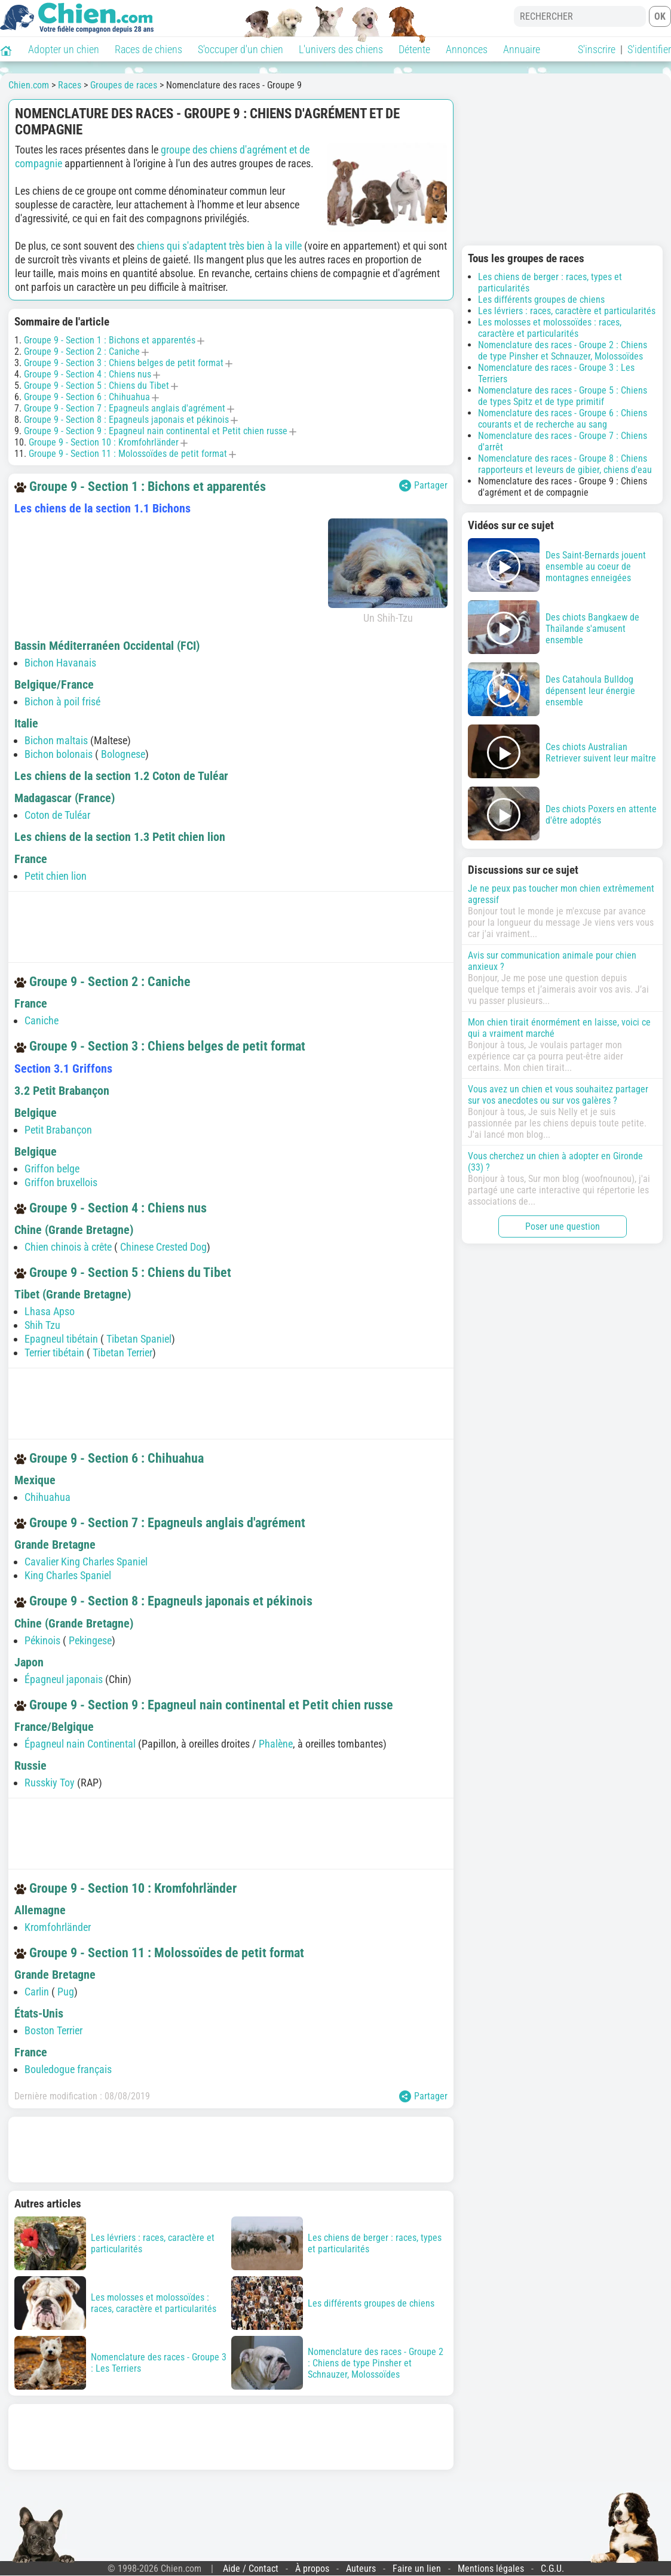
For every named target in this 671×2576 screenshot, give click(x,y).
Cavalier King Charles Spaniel (86, 1561)
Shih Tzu (42, 1325)
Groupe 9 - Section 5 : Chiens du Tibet (96, 385)
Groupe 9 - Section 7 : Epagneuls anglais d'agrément (124, 408)
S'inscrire (596, 49)
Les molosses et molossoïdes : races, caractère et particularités (549, 328)
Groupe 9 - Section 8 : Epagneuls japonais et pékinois (126, 419)
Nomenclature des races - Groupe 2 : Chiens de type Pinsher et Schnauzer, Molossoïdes (562, 350)
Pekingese (90, 1640)
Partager (423, 486)
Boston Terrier (53, 2030)
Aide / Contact (250, 2568)
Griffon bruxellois (60, 1182)
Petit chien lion (55, 876)
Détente (414, 49)
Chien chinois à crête (68, 1247)
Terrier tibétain (54, 1352)
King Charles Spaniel (67, 1575)
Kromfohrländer (57, 1927)
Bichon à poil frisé (62, 701)
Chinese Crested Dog (163, 1247)
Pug (65, 1991)
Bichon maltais (56, 740)
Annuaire (521, 49)
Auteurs (361, 2568)
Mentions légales (491, 2568)
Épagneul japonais (63, 1679)
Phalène (276, 1743)
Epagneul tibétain (61, 1338)
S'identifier (649, 49)
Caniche (41, 1020)
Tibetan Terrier (122, 1352)
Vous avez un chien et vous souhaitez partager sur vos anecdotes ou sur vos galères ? (558, 1094)
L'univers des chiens (341, 49)
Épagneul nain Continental (80, 1743)
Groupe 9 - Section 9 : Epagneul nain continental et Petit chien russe (155, 431)
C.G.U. (552, 2568)
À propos (312, 2568)
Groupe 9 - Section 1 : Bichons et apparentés (109, 340)
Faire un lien (417, 2568)
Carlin (37, 1991)
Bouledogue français (68, 2069)
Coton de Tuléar (57, 815)
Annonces (467, 49)
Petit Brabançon (58, 1129)
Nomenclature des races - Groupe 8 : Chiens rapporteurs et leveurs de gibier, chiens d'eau (565, 464)
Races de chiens (148, 49)
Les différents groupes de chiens (541, 299)
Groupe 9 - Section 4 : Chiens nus (87, 374)
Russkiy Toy (49, 1782)
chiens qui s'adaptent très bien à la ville (219, 246)
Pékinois (42, 1640)
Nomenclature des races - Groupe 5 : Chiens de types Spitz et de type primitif (562, 396)
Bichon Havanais (60, 662)
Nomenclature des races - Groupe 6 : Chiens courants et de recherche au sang (562, 418)
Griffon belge (51, 1168)
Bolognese (123, 754)
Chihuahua (47, 1497)
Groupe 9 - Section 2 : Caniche (82, 351)
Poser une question (562, 1226)
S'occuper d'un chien (240, 49)
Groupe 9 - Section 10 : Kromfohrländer (104, 442)
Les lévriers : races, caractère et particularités (566, 311)
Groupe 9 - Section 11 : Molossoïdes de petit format (128, 453)
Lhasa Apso (49, 1311)
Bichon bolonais (58, 754)
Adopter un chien (63, 49)
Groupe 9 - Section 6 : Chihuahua (87, 397)
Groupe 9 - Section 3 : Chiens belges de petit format (123, 363)
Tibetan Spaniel (138, 1338)
